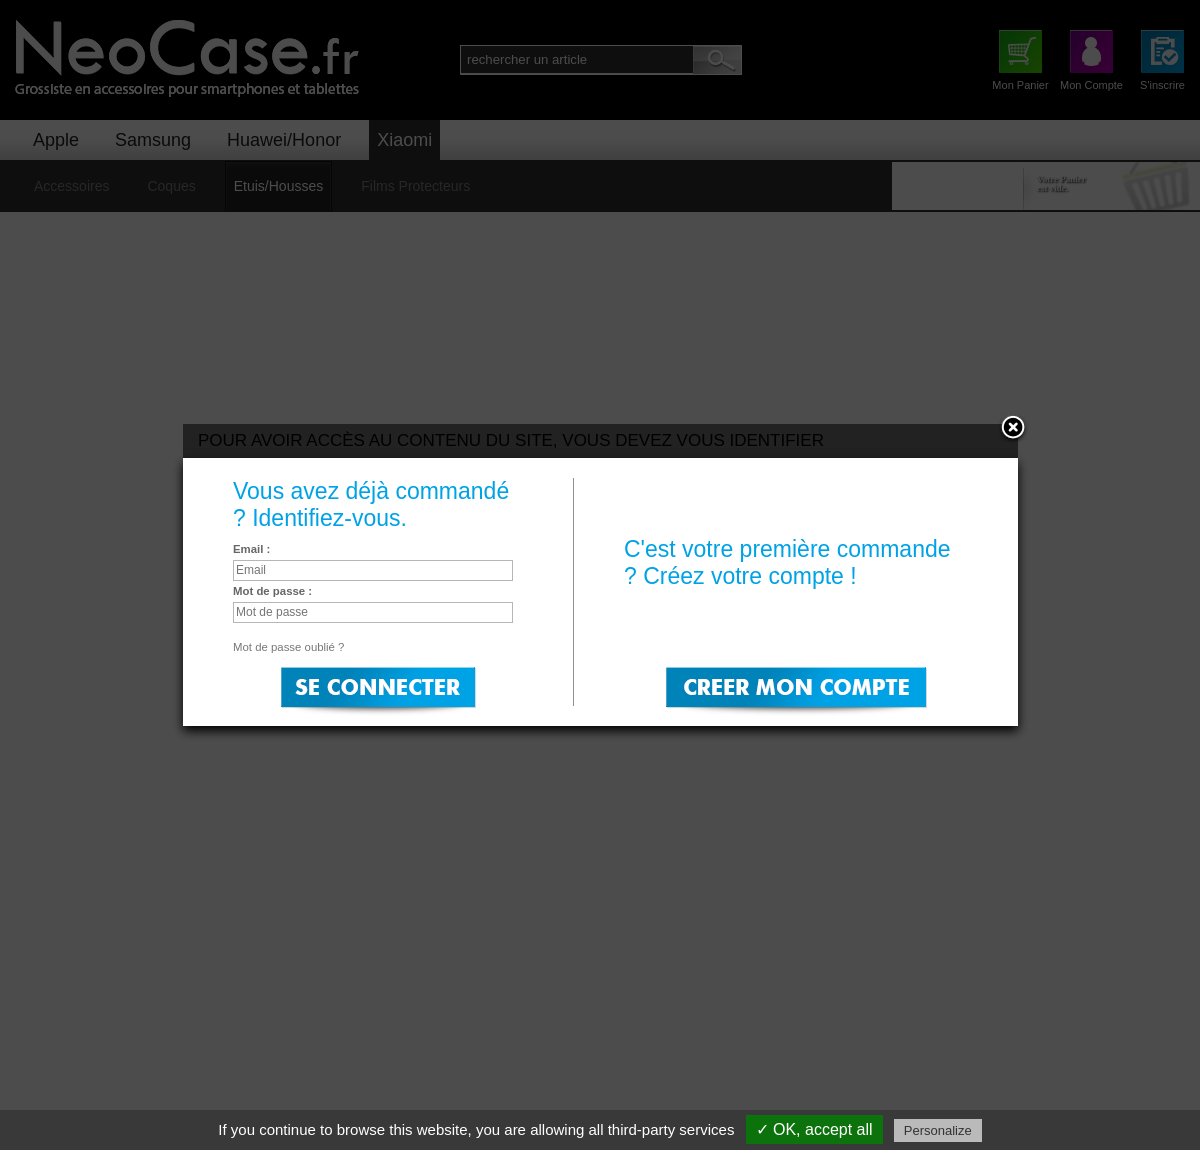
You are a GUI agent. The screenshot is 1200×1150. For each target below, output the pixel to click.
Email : (251, 549)
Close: (1013, 429)
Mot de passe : (272, 591)
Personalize (938, 1130)
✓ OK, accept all (814, 1129)
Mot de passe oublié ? (288, 647)
